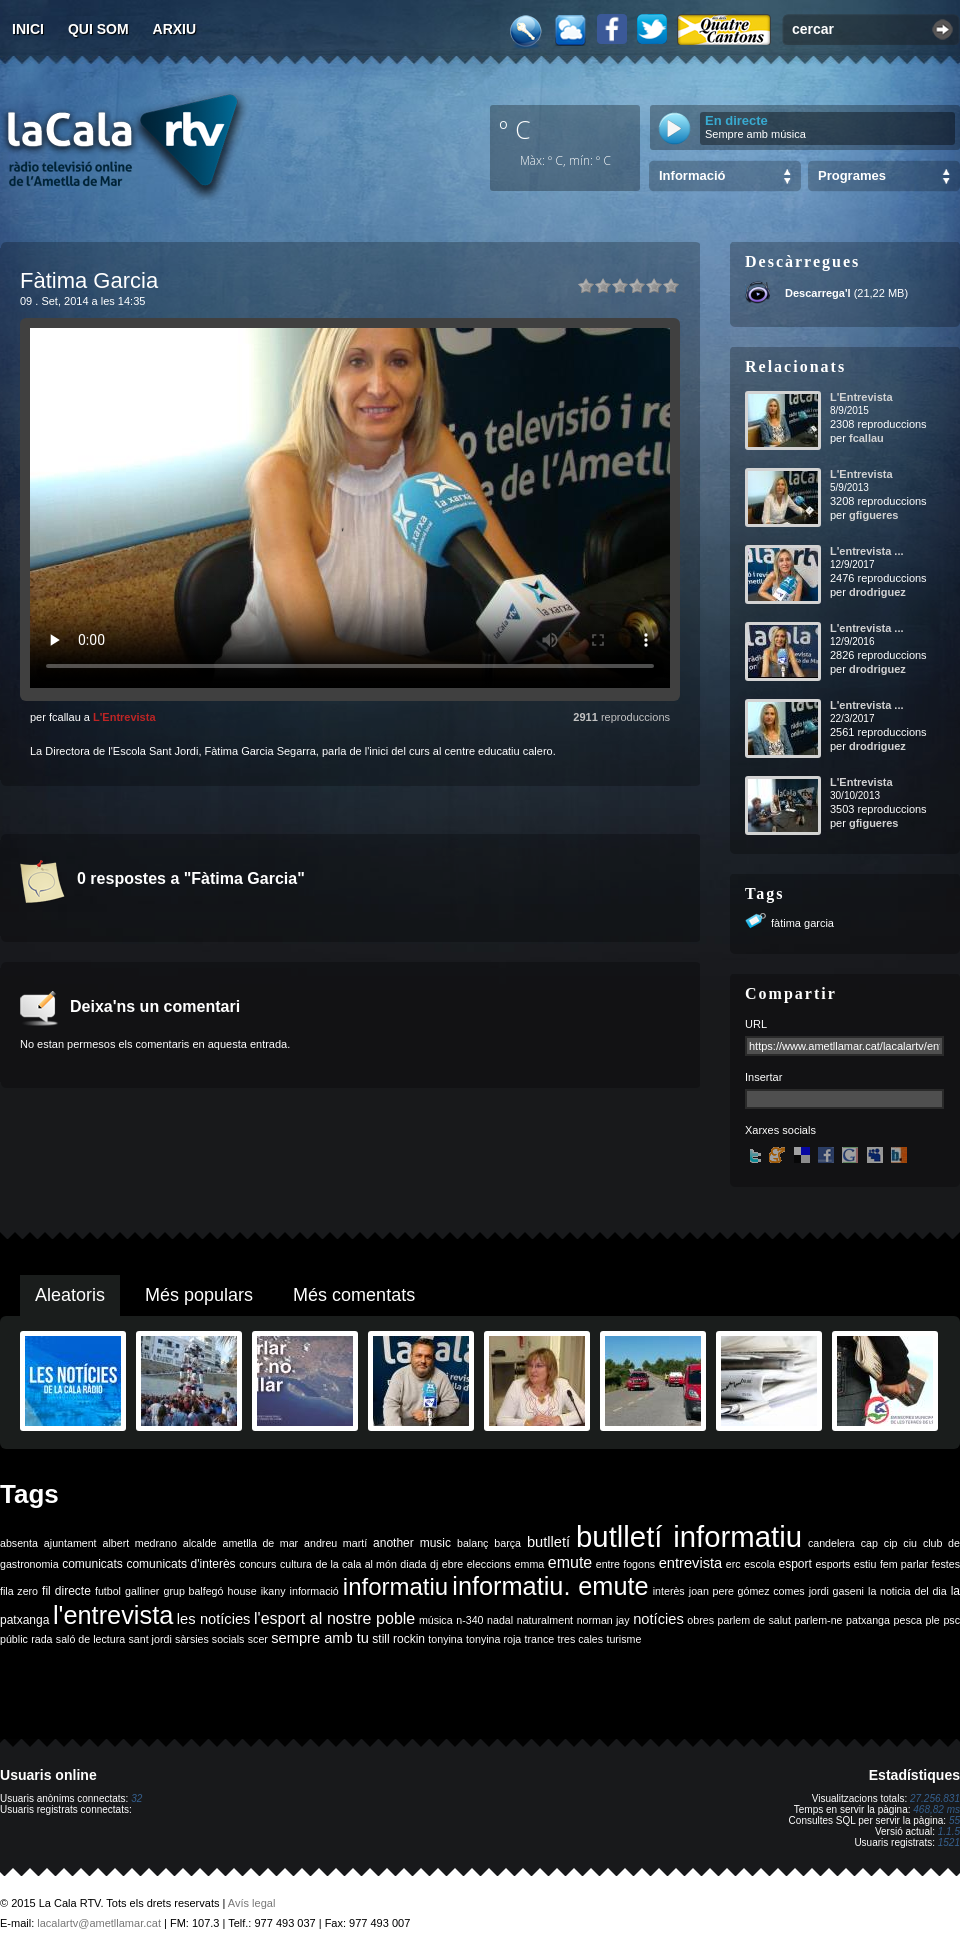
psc (951, 1620)
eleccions (489, 1564)
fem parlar (904, 1564)
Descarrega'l (818, 293)
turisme (623, 1639)
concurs (257, 1564)
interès (669, 1591)
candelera (831, 1543)
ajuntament (70, 1543)
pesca (908, 1620)
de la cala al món (356, 1564)
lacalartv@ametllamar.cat (99, 1923)
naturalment (545, 1620)
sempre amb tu (320, 1638)
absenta (19, 1543)
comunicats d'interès (180, 1564)
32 (136, 1798)
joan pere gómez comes (747, 1591)
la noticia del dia (907, 1591)
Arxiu (175, 29)
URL (756, 1024)
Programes (852, 175)
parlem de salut (754, 1620)
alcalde (200, 1543)
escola (759, 1564)
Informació (692, 175)
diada (413, 1564)
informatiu (395, 1586)
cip (891, 1543)
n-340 (469, 1620)
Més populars (199, 1295)
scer (258, 1639)
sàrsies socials (209, 1639)
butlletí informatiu (689, 1536)
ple (933, 1620)
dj (434, 1564)
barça (507, 1543)
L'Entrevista (124, 717)
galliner (142, 1591)
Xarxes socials (780, 1130)
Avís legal (252, 1903)
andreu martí (335, 1543)
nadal (500, 1620)
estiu (865, 1564)
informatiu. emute (550, 1586)
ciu (910, 1543)
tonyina (445, 1639)
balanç (472, 1543)
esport (794, 1564)
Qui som (98, 29)
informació (314, 1591)
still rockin (398, 1639)
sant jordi (150, 1639)
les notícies (214, 1619)
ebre (452, 1564)
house (242, 1591)
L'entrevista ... (867, 551)
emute (570, 1562)
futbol (108, 1591)
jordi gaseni (836, 1591)
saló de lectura (90, 1639)
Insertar (763, 1077)
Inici (28, 29)
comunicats (92, 1564)
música (436, 1620)
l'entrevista (113, 1615)
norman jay (603, 1620)
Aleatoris (70, 1295)
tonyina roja (493, 1639)
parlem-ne (819, 1620)
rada (41, 1639)
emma (530, 1564)
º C (515, 129)
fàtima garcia (802, 923)
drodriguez (877, 592)
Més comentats (354, 1295)
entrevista (691, 1563)
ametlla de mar (260, 1543)
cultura (296, 1564)
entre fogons (625, 1564)
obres (700, 1620)
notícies (658, 1619)
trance (540, 1639)
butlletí (548, 1542)
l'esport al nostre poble (334, 1618)
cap (869, 1543)
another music (412, 1543)
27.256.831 (935, 1798)
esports (832, 1564)
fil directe (66, 1591)
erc (733, 1564)
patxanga (868, 1620)
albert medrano (140, 1543)
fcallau (866, 438)
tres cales (580, 1639)
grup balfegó (193, 1591)
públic (14, 1639)
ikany (273, 1591)
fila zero (19, 1591)
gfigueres (874, 515)
